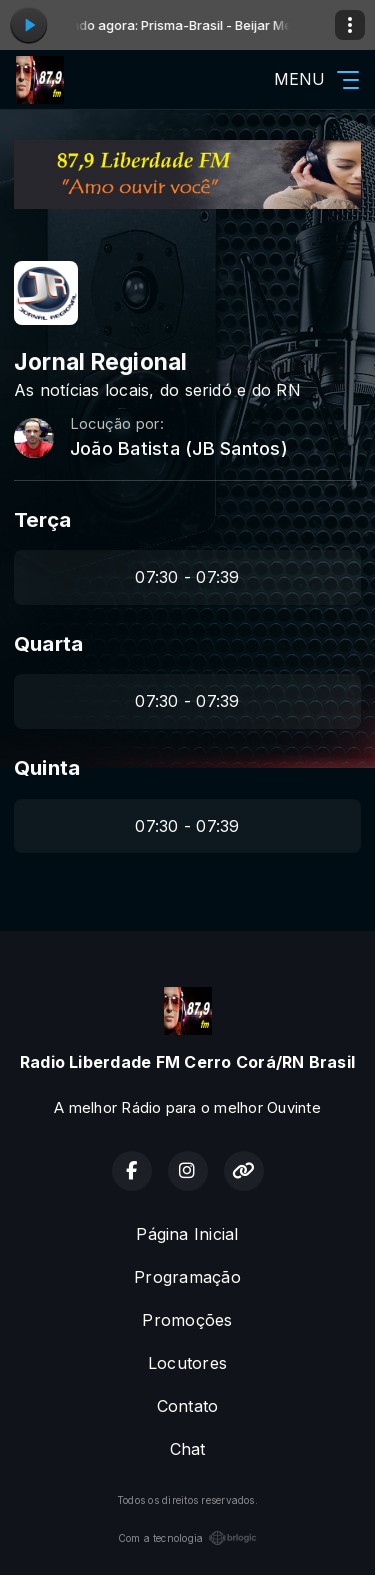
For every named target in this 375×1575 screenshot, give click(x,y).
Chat (188, 1449)
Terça (42, 519)
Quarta (48, 643)
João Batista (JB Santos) (179, 448)
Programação (187, 1277)
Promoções (187, 1320)
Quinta (47, 767)
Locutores (187, 1363)
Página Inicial (187, 1234)
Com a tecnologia (188, 1538)
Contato (188, 1406)
